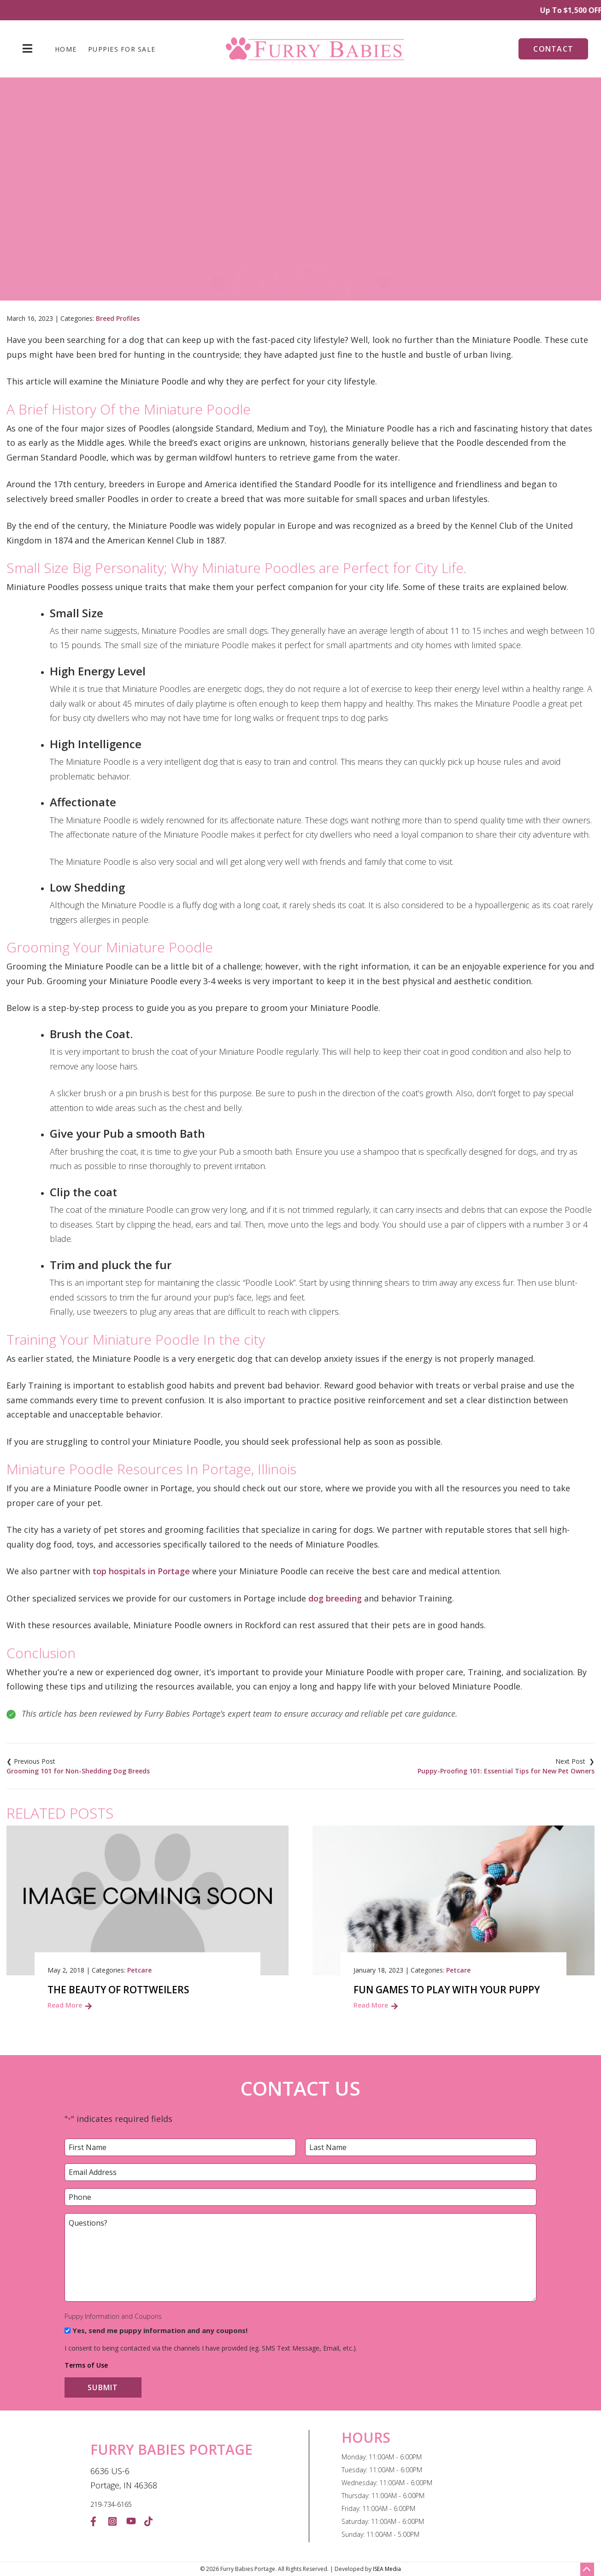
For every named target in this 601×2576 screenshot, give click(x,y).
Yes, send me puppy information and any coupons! (159, 2330)
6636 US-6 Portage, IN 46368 (123, 2478)
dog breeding (335, 1598)
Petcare (139, 1970)
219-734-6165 (111, 2504)
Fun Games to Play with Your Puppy (447, 1990)
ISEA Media (387, 2569)
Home (66, 49)
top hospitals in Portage (141, 1571)
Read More (64, 2005)
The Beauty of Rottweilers (118, 1990)
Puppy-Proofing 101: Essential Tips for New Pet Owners (506, 1771)
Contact (553, 49)
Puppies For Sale (121, 49)
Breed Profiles (118, 318)
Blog (173, 226)
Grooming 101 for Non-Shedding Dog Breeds (78, 1771)
